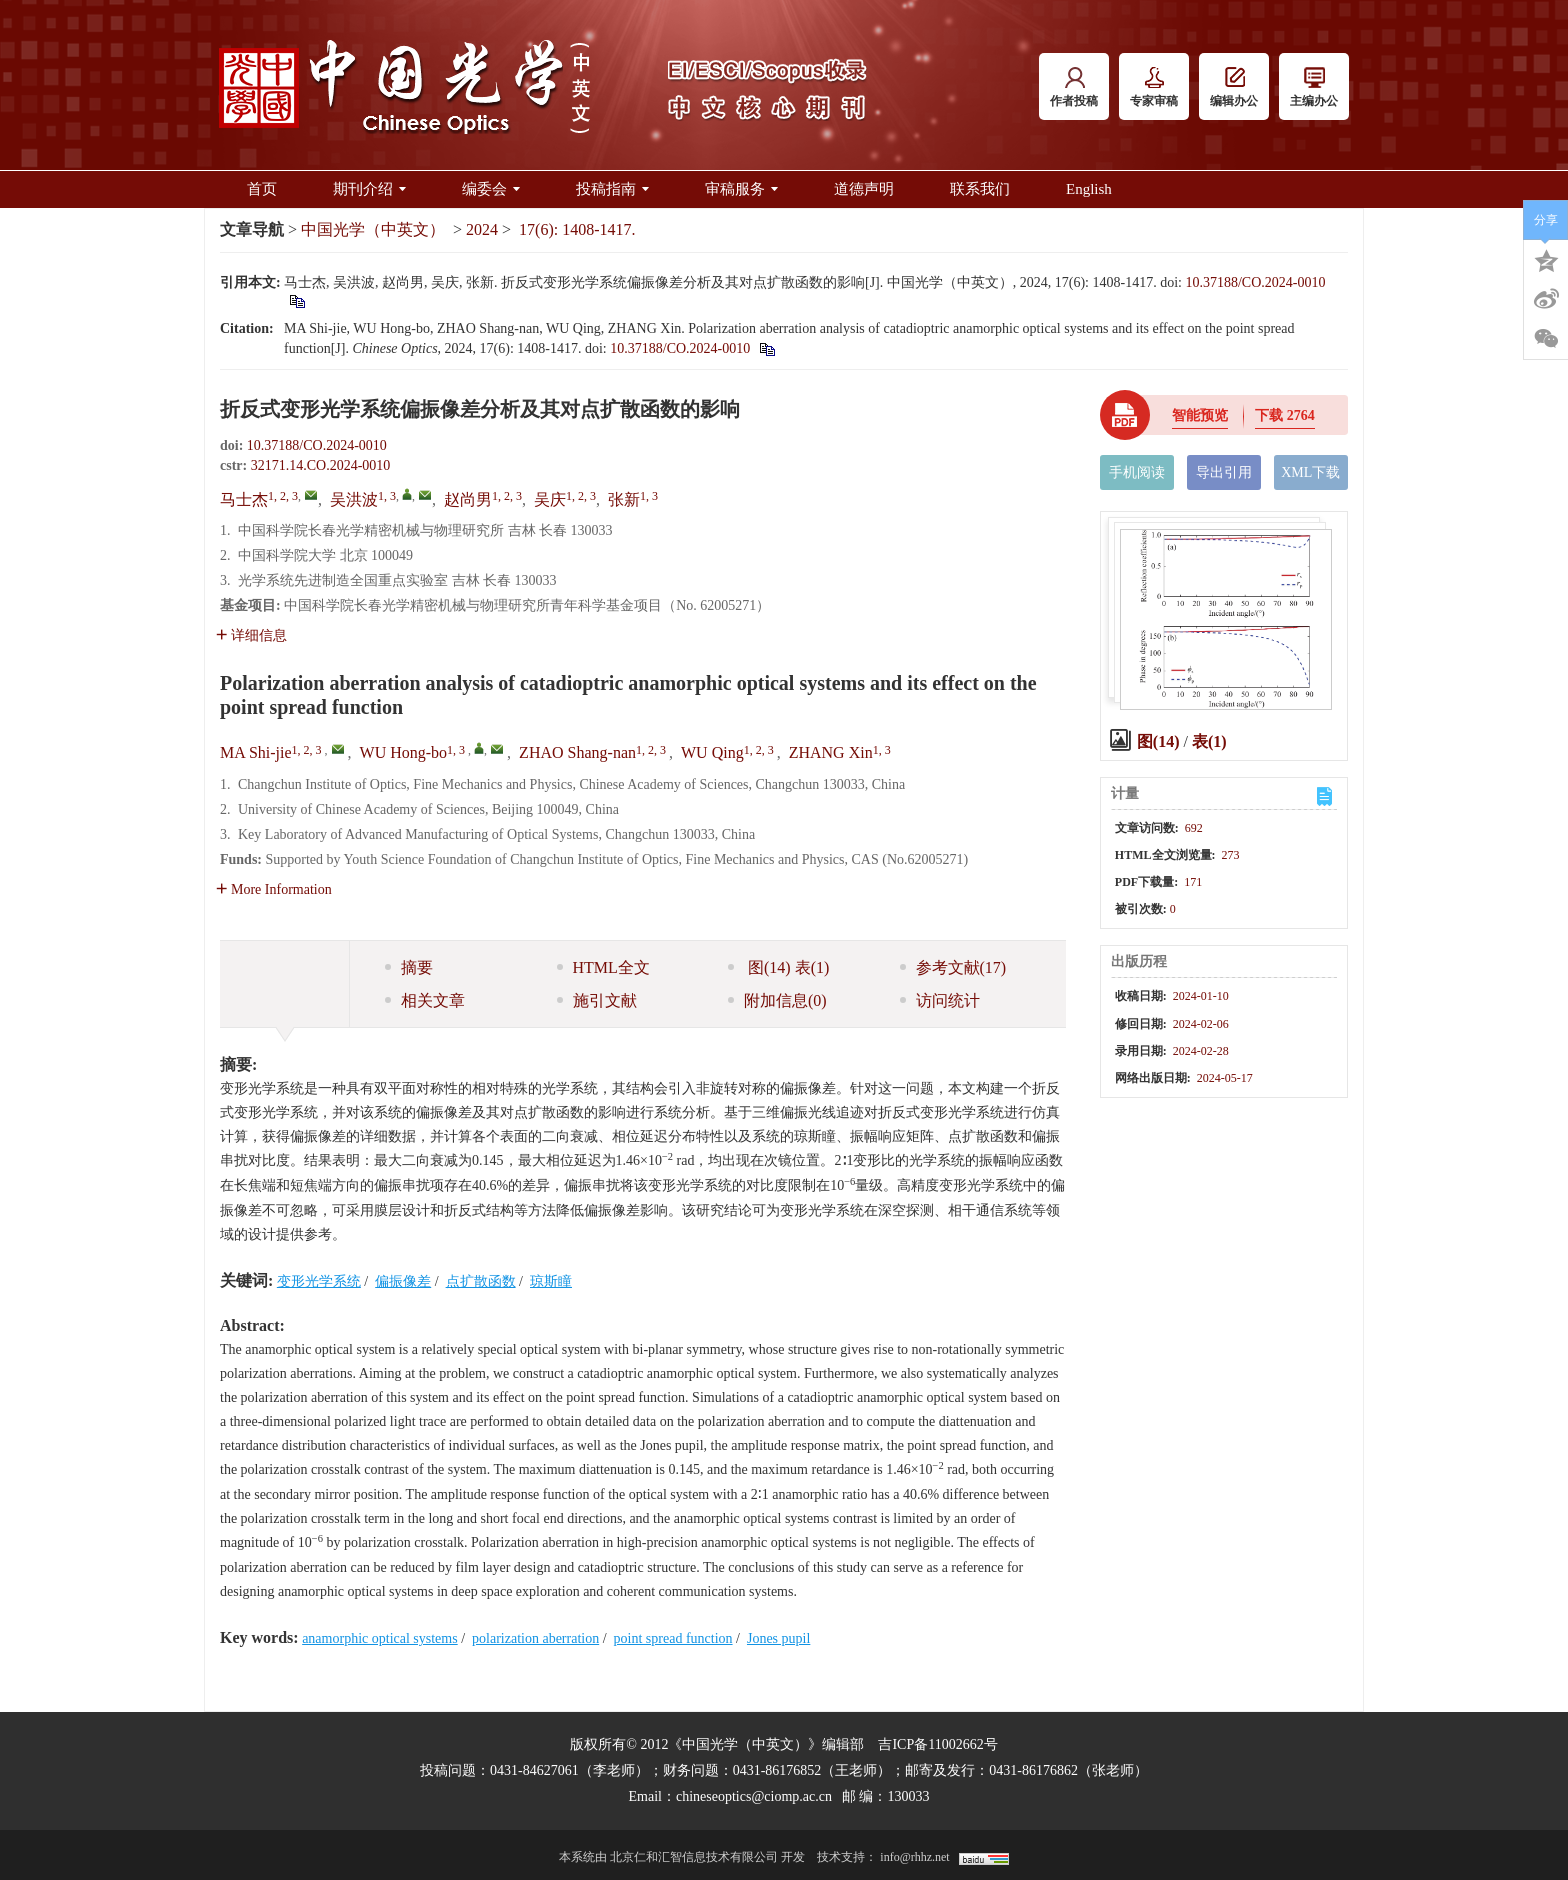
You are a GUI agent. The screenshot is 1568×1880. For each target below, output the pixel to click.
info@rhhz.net (914, 1857)
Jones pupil (778, 1638)
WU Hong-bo (404, 752)
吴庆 (550, 499)
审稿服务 (741, 189)
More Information (274, 889)
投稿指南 (612, 189)
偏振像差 (403, 1281)
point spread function (673, 1638)
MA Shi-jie (256, 752)
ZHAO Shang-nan (577, 752)
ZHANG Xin (831, 752)
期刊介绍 (369, 189)
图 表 (778, 967)
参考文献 (953, 967)
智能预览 (1200, 415)
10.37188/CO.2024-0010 (1255, 282)
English (1089, 189)
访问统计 (940, 1000)
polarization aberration (535, 1638)
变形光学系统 (319, 1281)
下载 (1285, 415)
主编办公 (1314, 87)
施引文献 (597, 1000)
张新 (624, 499)
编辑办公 (1234, 87)
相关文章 (425, 1000)
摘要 (409, 967)
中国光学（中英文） (373, 229)
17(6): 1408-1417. (577, 229)
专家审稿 (1154, 87)
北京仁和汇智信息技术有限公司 (694, 1857)
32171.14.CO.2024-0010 (321, 465)
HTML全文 (603, 967)
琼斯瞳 (551, 1281)
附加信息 (777, 1000)
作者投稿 (1074, 87)
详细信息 (251, 635)
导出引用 (1224, 472)
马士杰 (244, 499)
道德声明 (864, 189)
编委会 (491, 189)
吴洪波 (354, 499)
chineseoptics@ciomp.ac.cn (754, 1796)
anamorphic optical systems (380, 1638)
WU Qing (712, 752)
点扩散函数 (481, 1281)
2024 (482, 229)
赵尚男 (468, 499)
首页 (262, 189)
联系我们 (980, 189)
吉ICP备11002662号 (937, 1744)
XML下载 (1310, 472)
